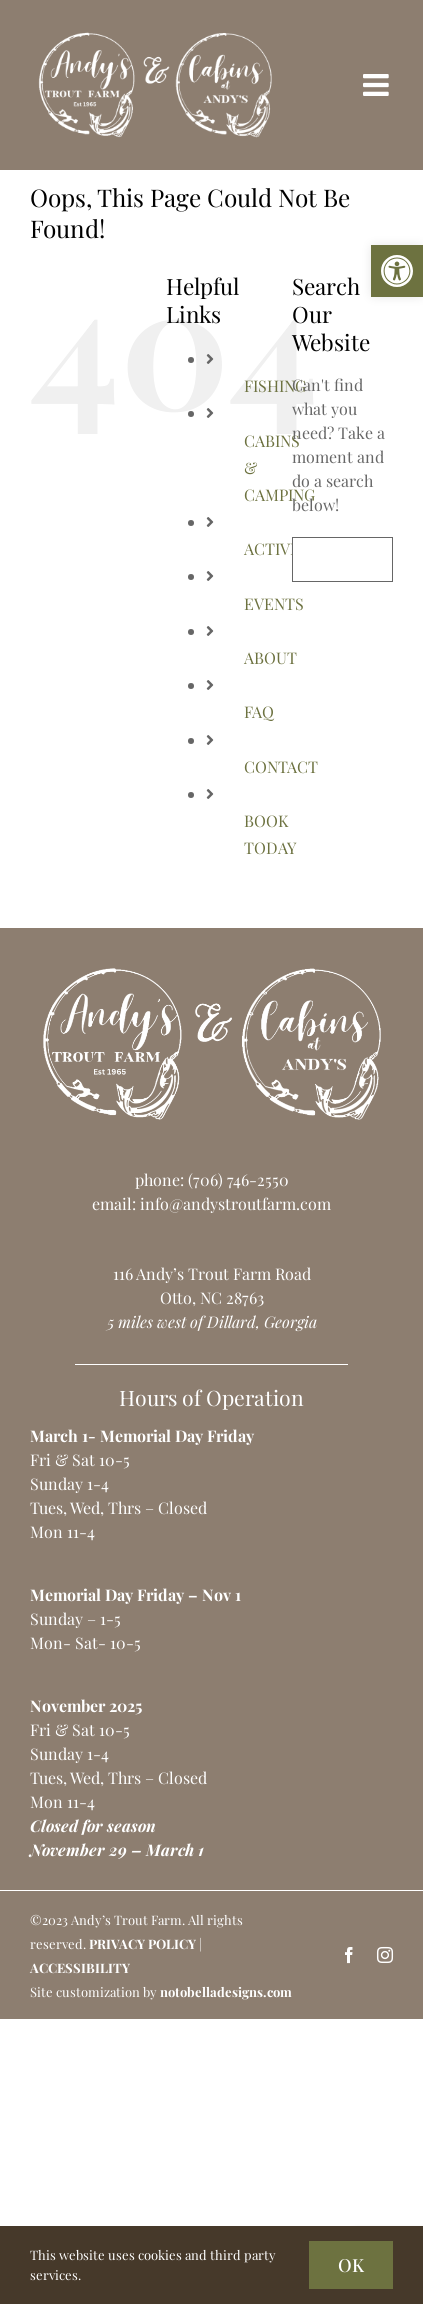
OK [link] (351, 2265)
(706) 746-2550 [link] (238, 1179)
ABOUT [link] (270, 657)
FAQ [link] (259, 711)
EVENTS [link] (274, 603)
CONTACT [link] (281, 766)
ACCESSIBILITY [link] (80, 1967)
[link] (397, 271)
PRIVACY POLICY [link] (142, 1943)
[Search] (314, 559)
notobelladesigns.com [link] (226, 1991)
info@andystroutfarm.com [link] (235, 1203)
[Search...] (342, 559)
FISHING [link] (275, 385)
